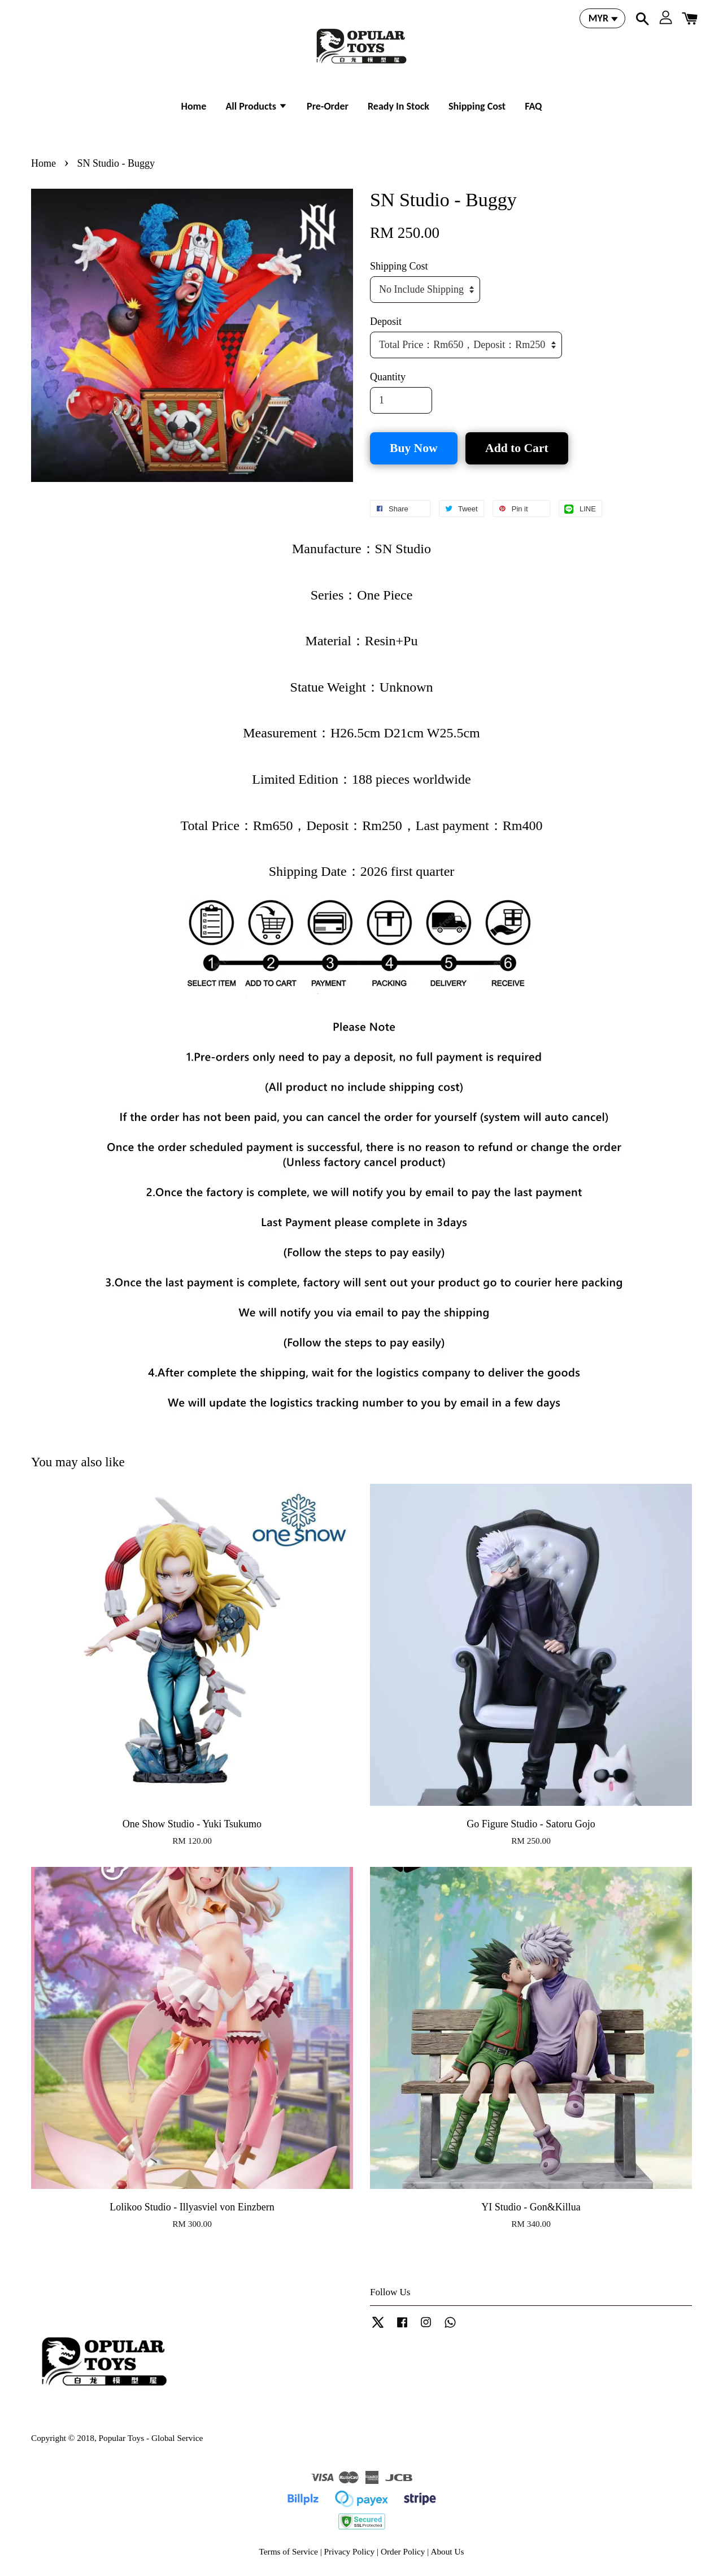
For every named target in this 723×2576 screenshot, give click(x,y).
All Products (256, 106)
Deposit (386, 321)
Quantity (388, 377)
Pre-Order (328, 106)
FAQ (533, 106)
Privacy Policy (349, 2551)
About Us (447, 2551)
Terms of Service (288, 2551)
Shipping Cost (477, 106)
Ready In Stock (398, 106)
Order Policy (403, 2551)
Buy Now (414, 448)
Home (194, 106)
